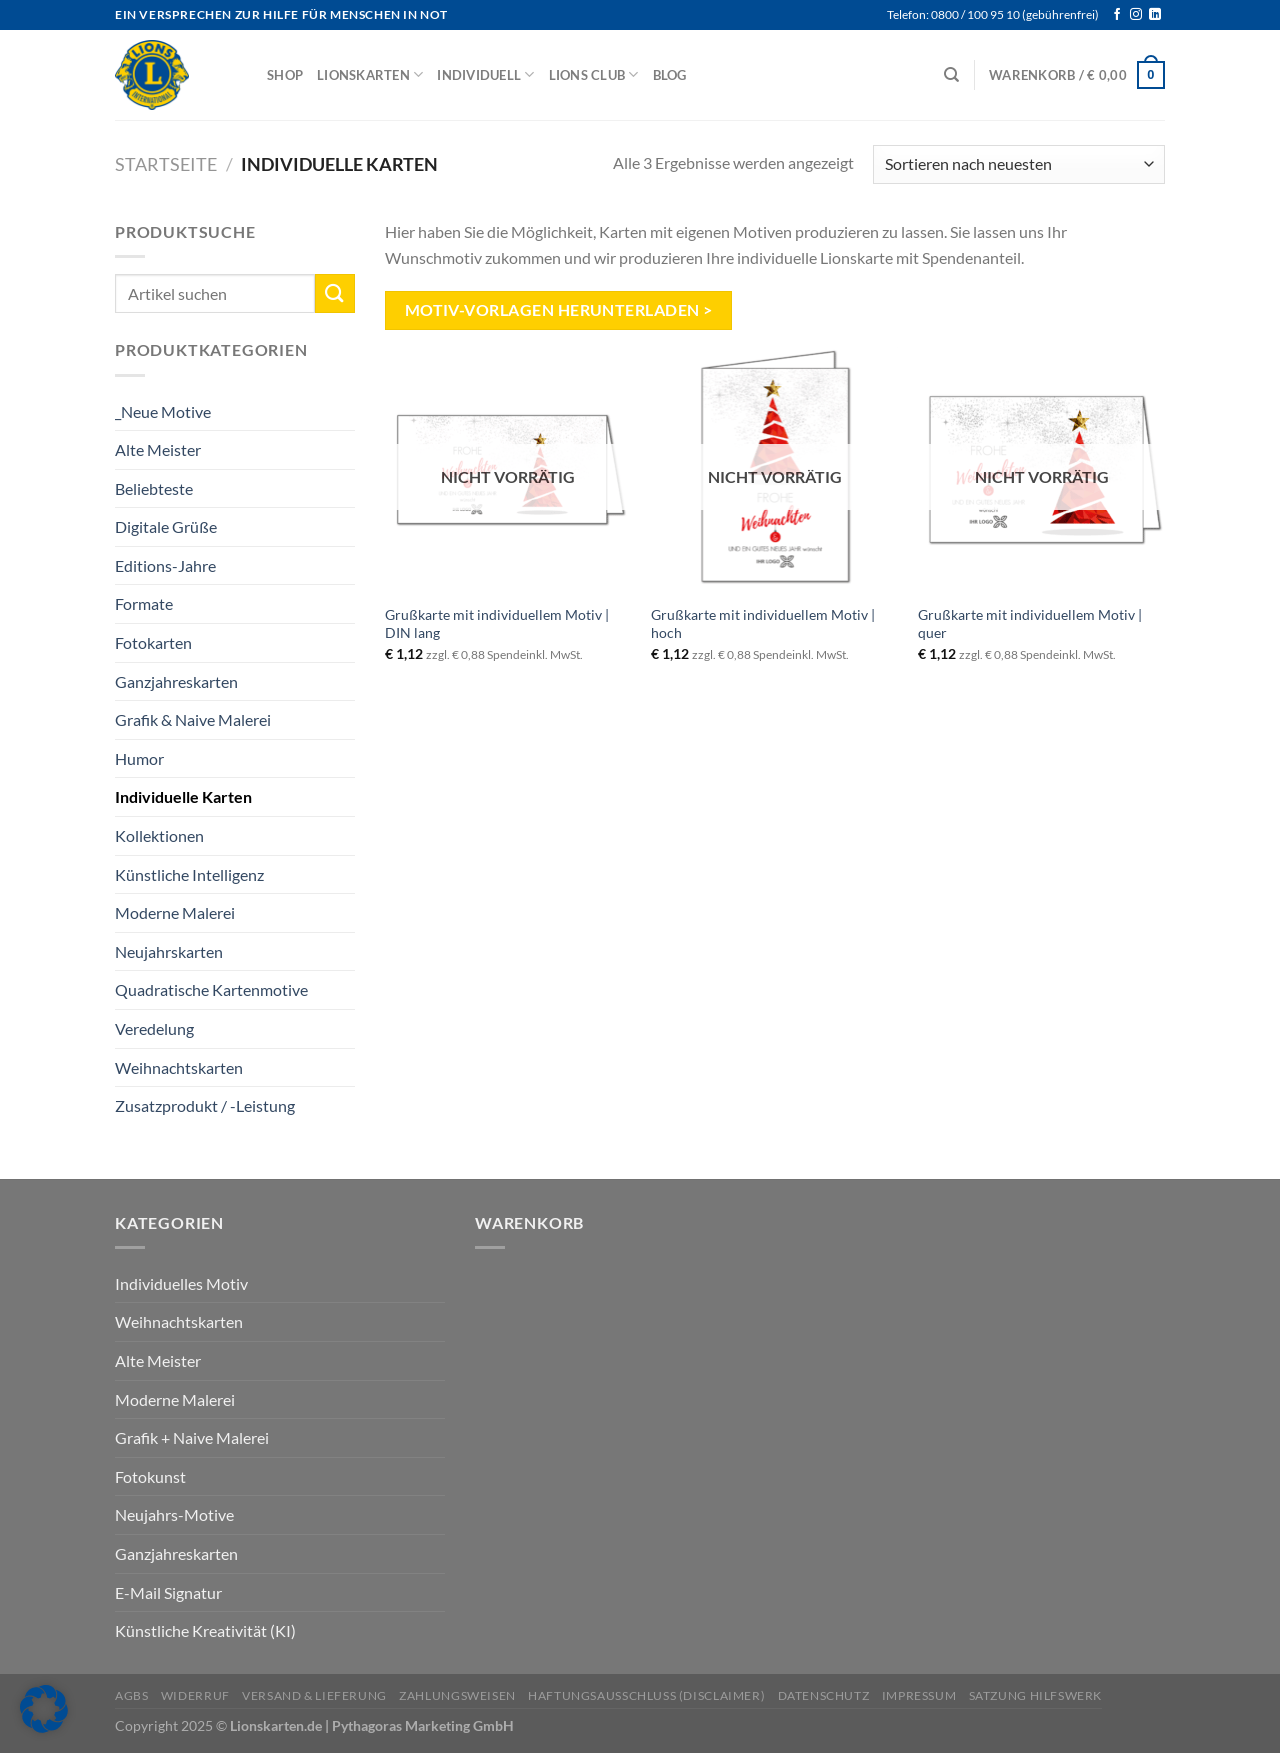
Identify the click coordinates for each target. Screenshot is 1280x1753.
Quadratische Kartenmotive (211, 989)
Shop (285, 75)
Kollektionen (159, 835)
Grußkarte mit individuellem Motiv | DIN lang (497, 624)
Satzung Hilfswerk (1035, 1695)
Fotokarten (153, 642)
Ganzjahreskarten (176, 681)
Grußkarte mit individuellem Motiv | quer (1030, 624)
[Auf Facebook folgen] (1117, 15)
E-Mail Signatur (168, 1592)
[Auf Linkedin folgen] (1155, 15)
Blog (670, 75)
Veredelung (154, 1028)
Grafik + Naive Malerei (192, 1437)
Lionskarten (370, 74)
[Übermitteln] (335, 293)
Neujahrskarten (169, 951)
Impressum (919, 1695)
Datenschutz (824, 1695)
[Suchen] (951, 75)
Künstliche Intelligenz (189, 874)
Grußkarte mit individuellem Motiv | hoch (763, 624)
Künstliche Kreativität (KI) (205, 1630)
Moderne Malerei (175, 912)
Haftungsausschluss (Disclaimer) (646, 1695)
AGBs (131, 1695)
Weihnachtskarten (179, 1067)
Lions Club (594, 74)
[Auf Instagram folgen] (1136, 15)
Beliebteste (154, 488)
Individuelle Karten (183, 796)
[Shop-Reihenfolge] (1019, 164)
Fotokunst (150, 1476)
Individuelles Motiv (181, 1283)
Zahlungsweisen (457, 1695)
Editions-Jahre (165, 565)
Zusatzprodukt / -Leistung (205, 1105)
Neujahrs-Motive (174, 1514)
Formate (144, 603)
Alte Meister (158, 449)
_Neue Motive (163, 410)
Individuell (485, 74)
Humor (139, 758)
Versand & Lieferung (314, 1695)
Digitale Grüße (166, 526)
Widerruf (195, 1695)
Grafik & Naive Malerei (193, 719)
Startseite (166, 164)
